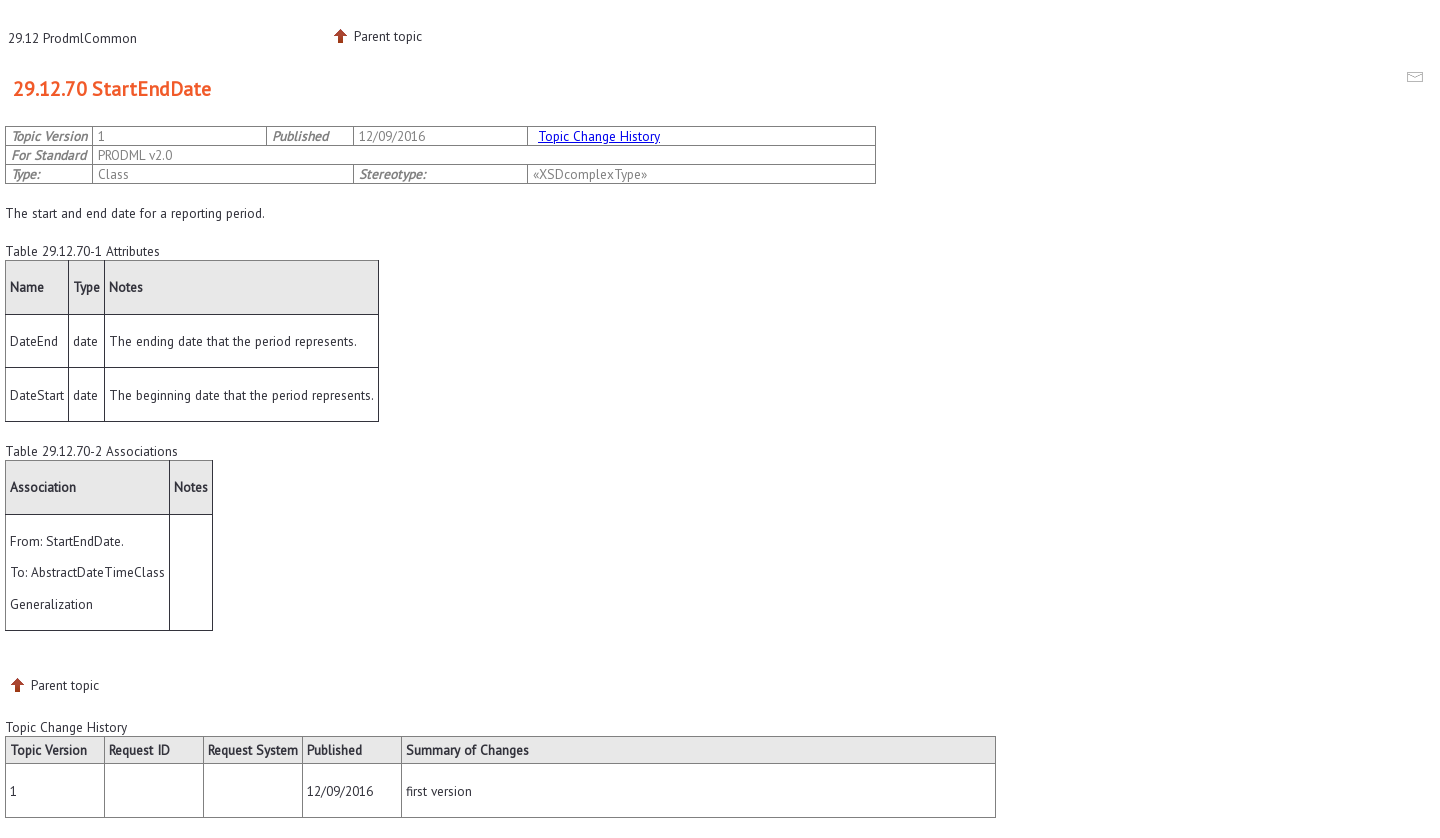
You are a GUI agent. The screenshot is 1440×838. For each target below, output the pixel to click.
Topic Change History (599, 136)
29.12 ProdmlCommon (72, 38)
